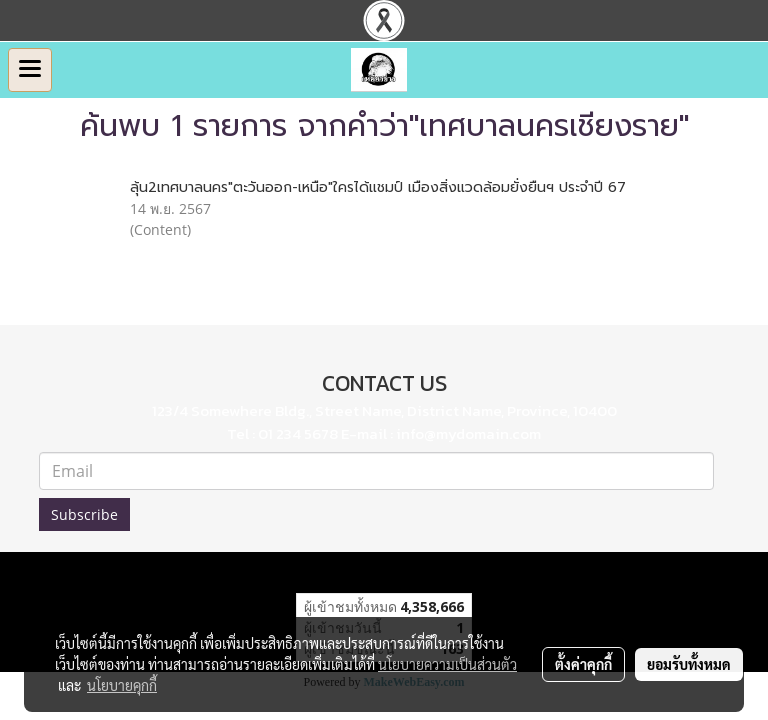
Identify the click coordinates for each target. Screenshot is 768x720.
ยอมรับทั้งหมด (689, 664)
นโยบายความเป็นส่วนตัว (447, 664)
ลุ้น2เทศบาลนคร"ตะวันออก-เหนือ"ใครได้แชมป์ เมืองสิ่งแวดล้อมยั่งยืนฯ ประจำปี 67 (378, 187)
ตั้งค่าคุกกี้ (583, 664)
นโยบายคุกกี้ (122, 685)
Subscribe (84, 514)
